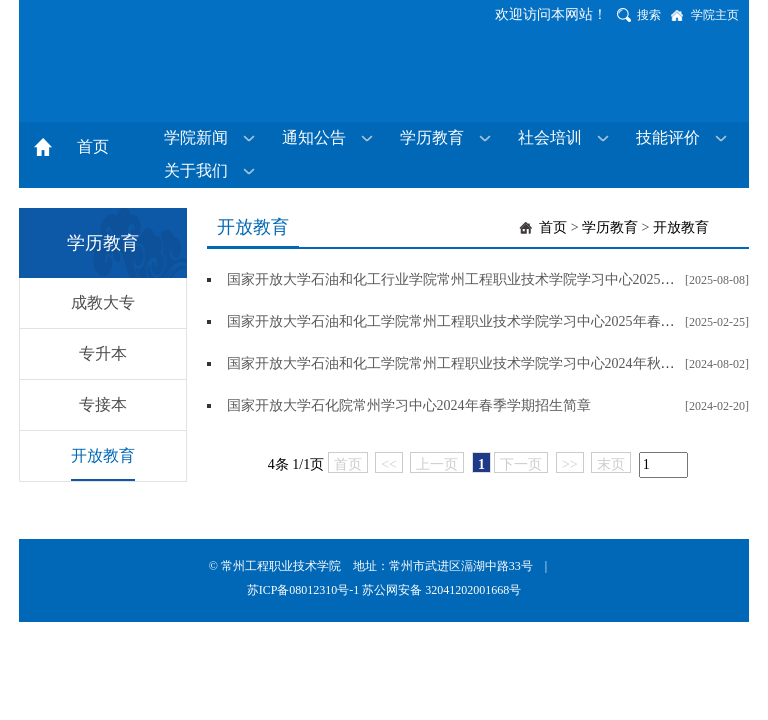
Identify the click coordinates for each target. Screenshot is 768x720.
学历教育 (432, 137)
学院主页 (715, 15)
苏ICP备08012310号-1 (305, 590)
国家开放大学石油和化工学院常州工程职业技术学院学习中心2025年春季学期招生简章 (493, 321)
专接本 (103, 404)
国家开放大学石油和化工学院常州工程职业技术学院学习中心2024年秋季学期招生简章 (493, 363)
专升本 (103, 353)
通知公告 (314, 137)
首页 (93, 146)
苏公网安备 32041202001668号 (441, 590)
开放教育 (103, 455)
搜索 (649, 15)
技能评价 (668, 137)
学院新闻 (196, 137)
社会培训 (550, 137)
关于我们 (196, 170)
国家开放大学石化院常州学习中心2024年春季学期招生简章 (409, 405)
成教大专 (103, 302)
